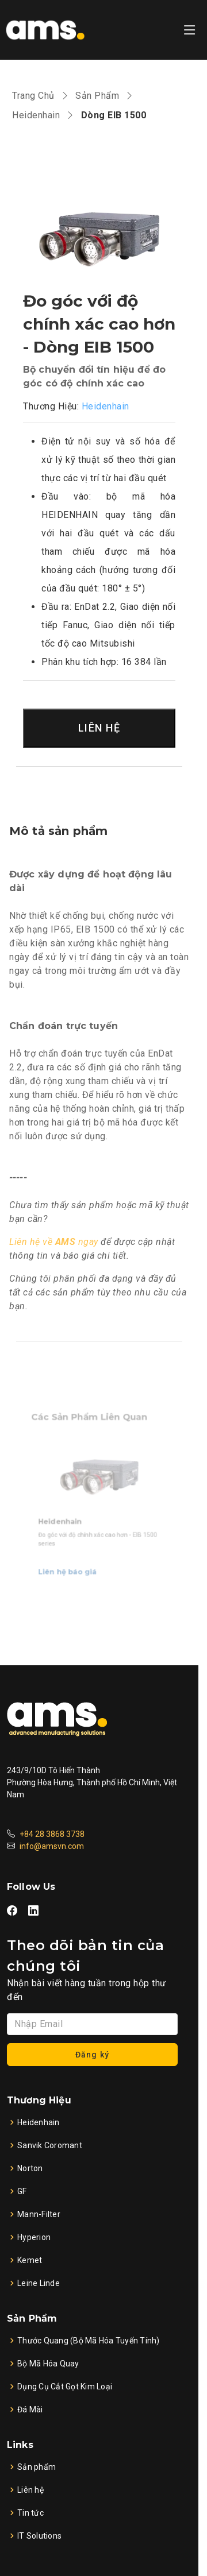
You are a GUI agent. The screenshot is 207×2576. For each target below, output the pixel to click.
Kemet (29, 2260)
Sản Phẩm (97, 95)
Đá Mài (30, 2409)
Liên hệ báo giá (71, 1563)
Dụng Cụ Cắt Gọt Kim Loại (64, 2386)
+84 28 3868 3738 (52, 1834)
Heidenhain (36, 115)
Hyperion (34, 2237)
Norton (30, 2168)
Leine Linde (38, 2283)
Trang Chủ (33, 95)
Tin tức (30, 2512)
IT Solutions (39, 2535)
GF (22, 2191)
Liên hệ (30, 2489)
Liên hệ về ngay (53, 1241)
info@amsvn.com (52, 1846)
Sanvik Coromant (49, 2145)
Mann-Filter (38, 2214)
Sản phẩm (36, 2466)
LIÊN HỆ (99, 728)
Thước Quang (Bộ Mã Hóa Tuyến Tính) (88, 2340)
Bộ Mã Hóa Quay (48, 2363)
